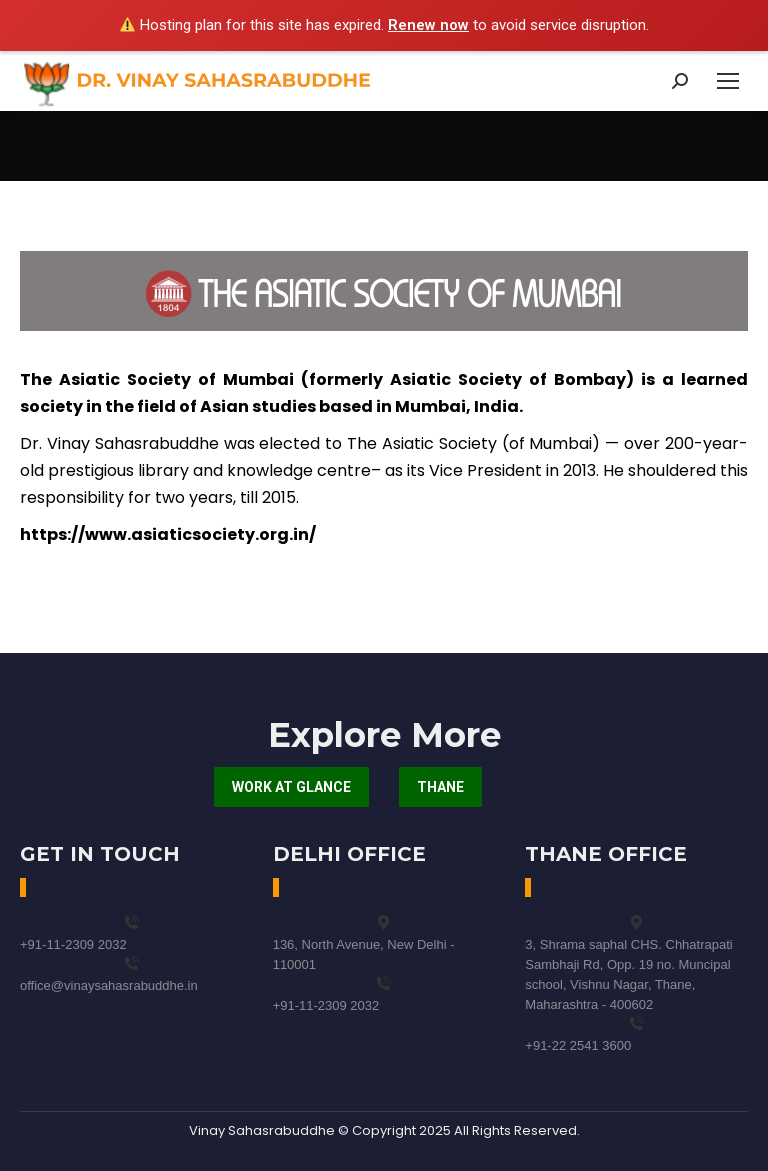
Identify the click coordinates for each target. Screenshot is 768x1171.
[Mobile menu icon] (728, 81)
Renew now (428, 25)
